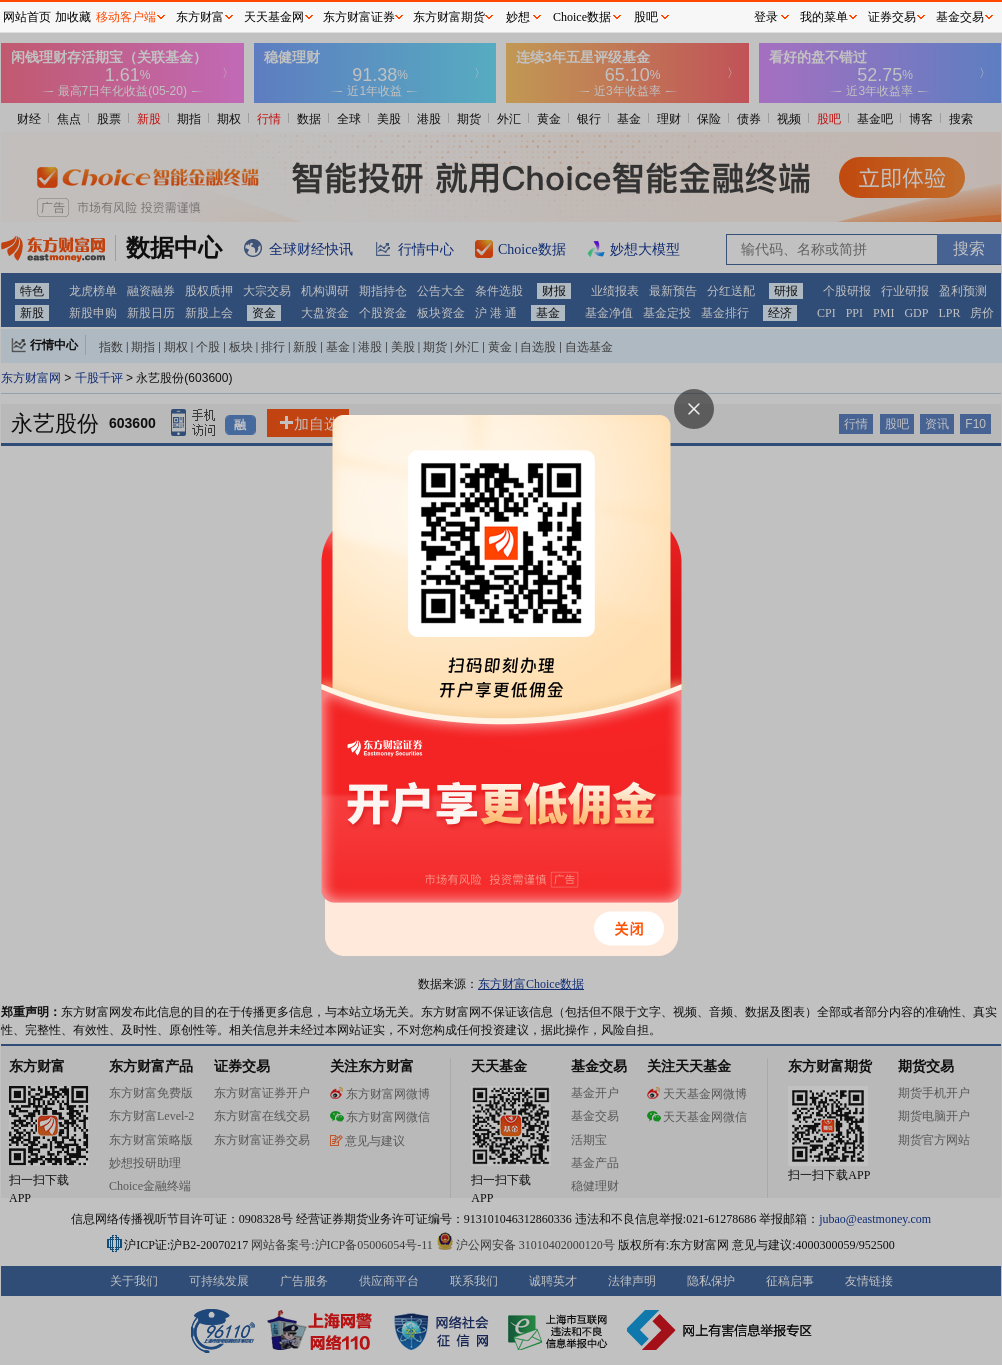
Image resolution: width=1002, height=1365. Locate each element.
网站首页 (27, 17)
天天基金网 (274, 17)
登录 (766, 17)
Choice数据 (582, 17)
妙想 (518, 17)
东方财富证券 (359, 17)
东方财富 (200, 17)
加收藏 (73, 17)
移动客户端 (126, 17)
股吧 (646, 17)
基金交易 (960, 17)
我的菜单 (824, 17)
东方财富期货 (449, 17)
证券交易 (892, 17)
